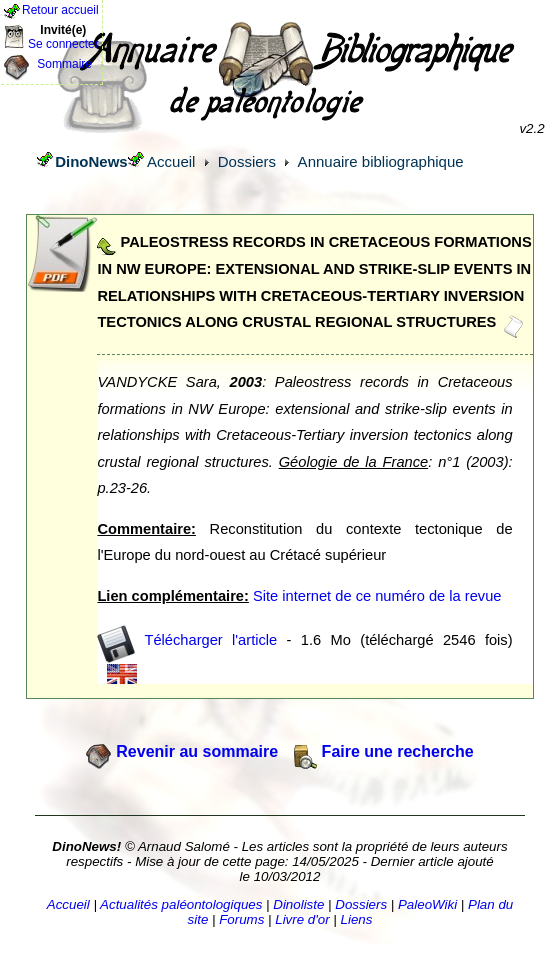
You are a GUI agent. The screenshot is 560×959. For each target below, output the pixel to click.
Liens (357, 919)
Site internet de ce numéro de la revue (377, 596)
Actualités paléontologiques (181, 904)
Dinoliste (298, 904)
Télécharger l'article (211, 639)
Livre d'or (302, 919)
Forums (241, 919)
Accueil (171, 161)
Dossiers (247, 161)
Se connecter (63, 44)
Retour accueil (60, 10)
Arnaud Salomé (184, 846)
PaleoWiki (427, 904)
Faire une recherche (398, 751)
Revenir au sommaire (197, 751)
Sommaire (64, 64)
